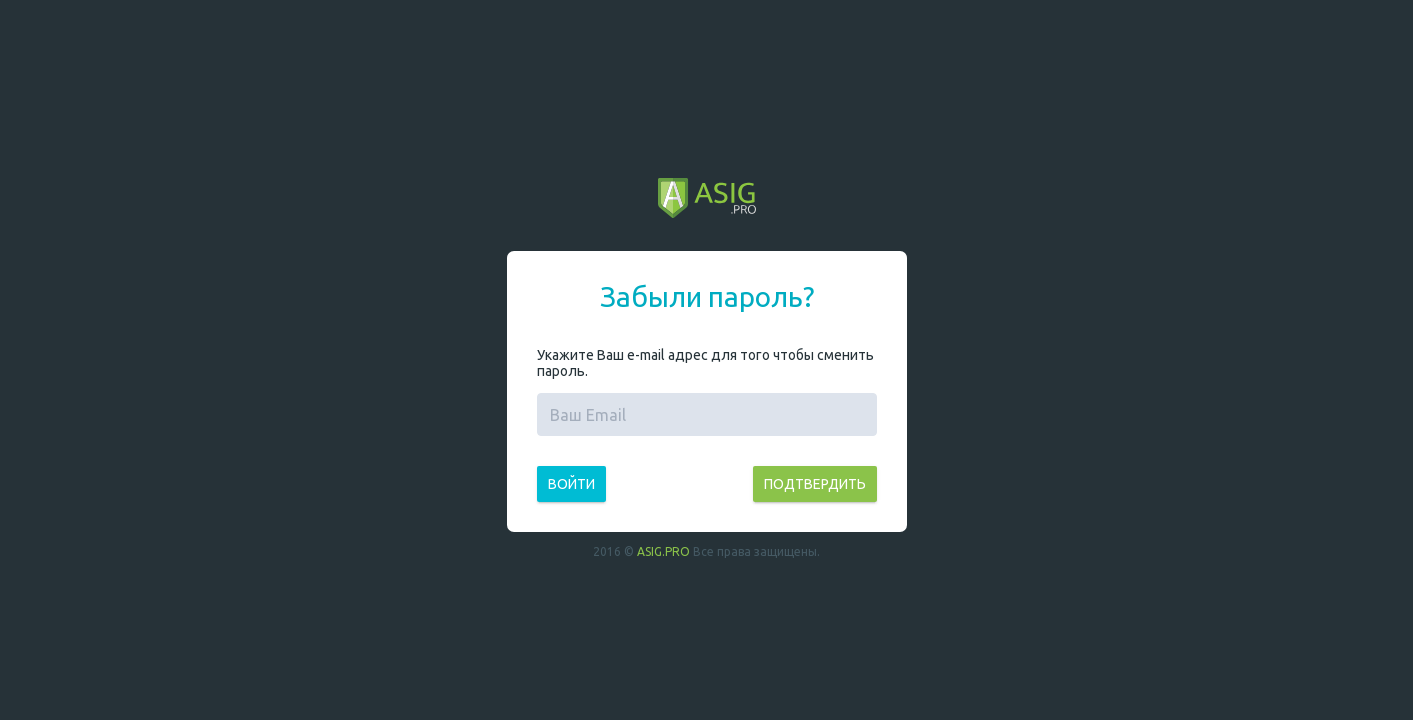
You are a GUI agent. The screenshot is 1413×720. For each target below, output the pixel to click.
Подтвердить (815, 484)
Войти (571, 484)
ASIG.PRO (663, 551)
